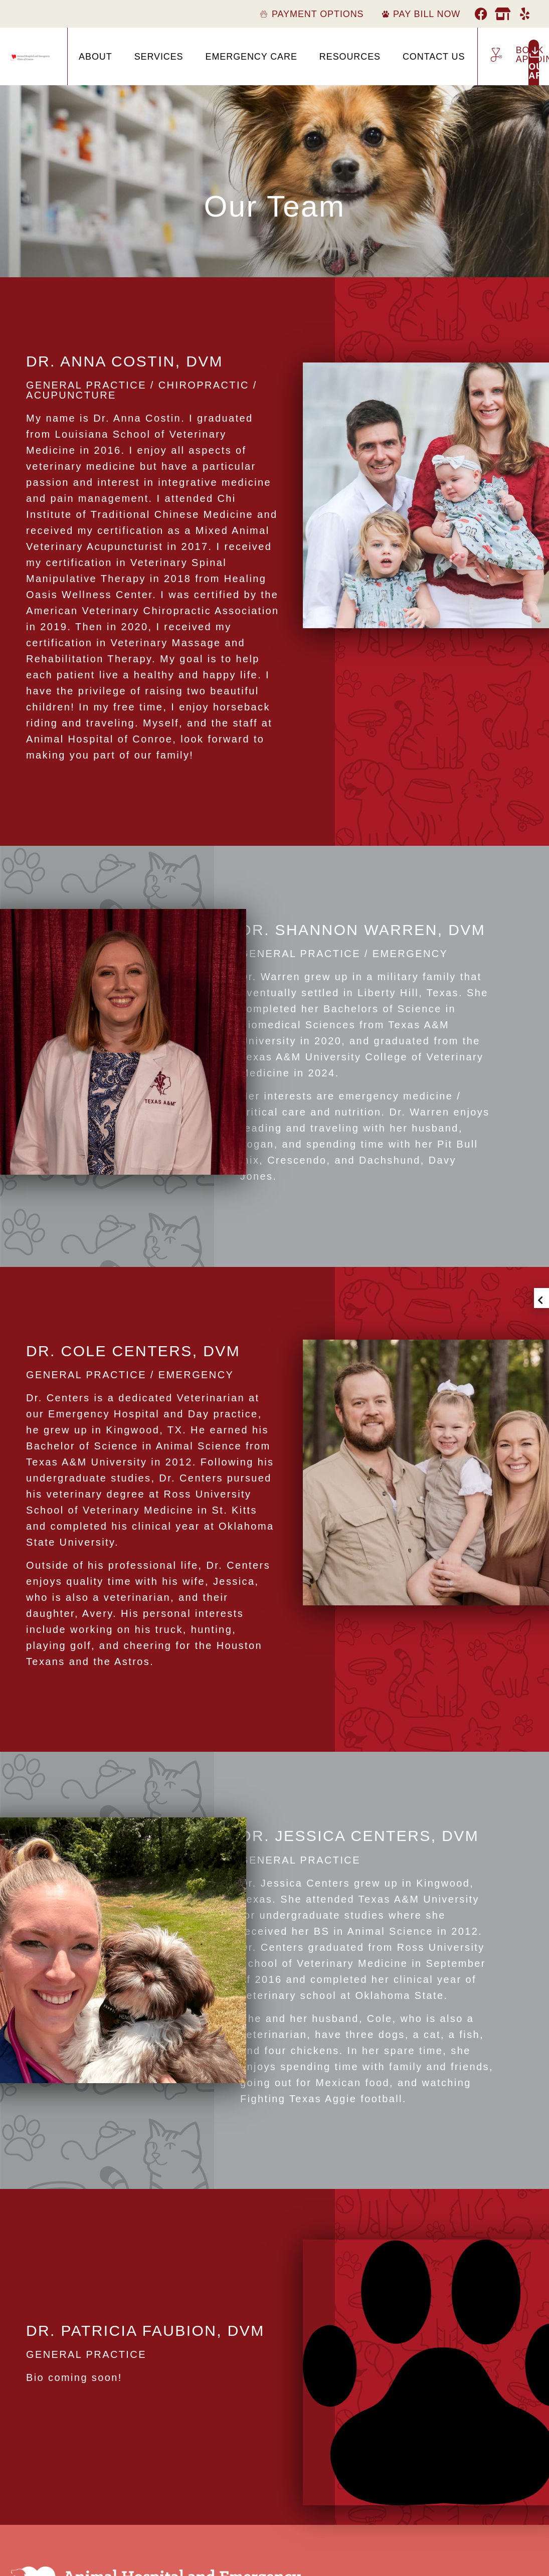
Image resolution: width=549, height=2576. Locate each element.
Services (159, 57)
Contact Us (434, 57)
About (95, 57)
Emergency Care (251, 57)
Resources (350, 57)
